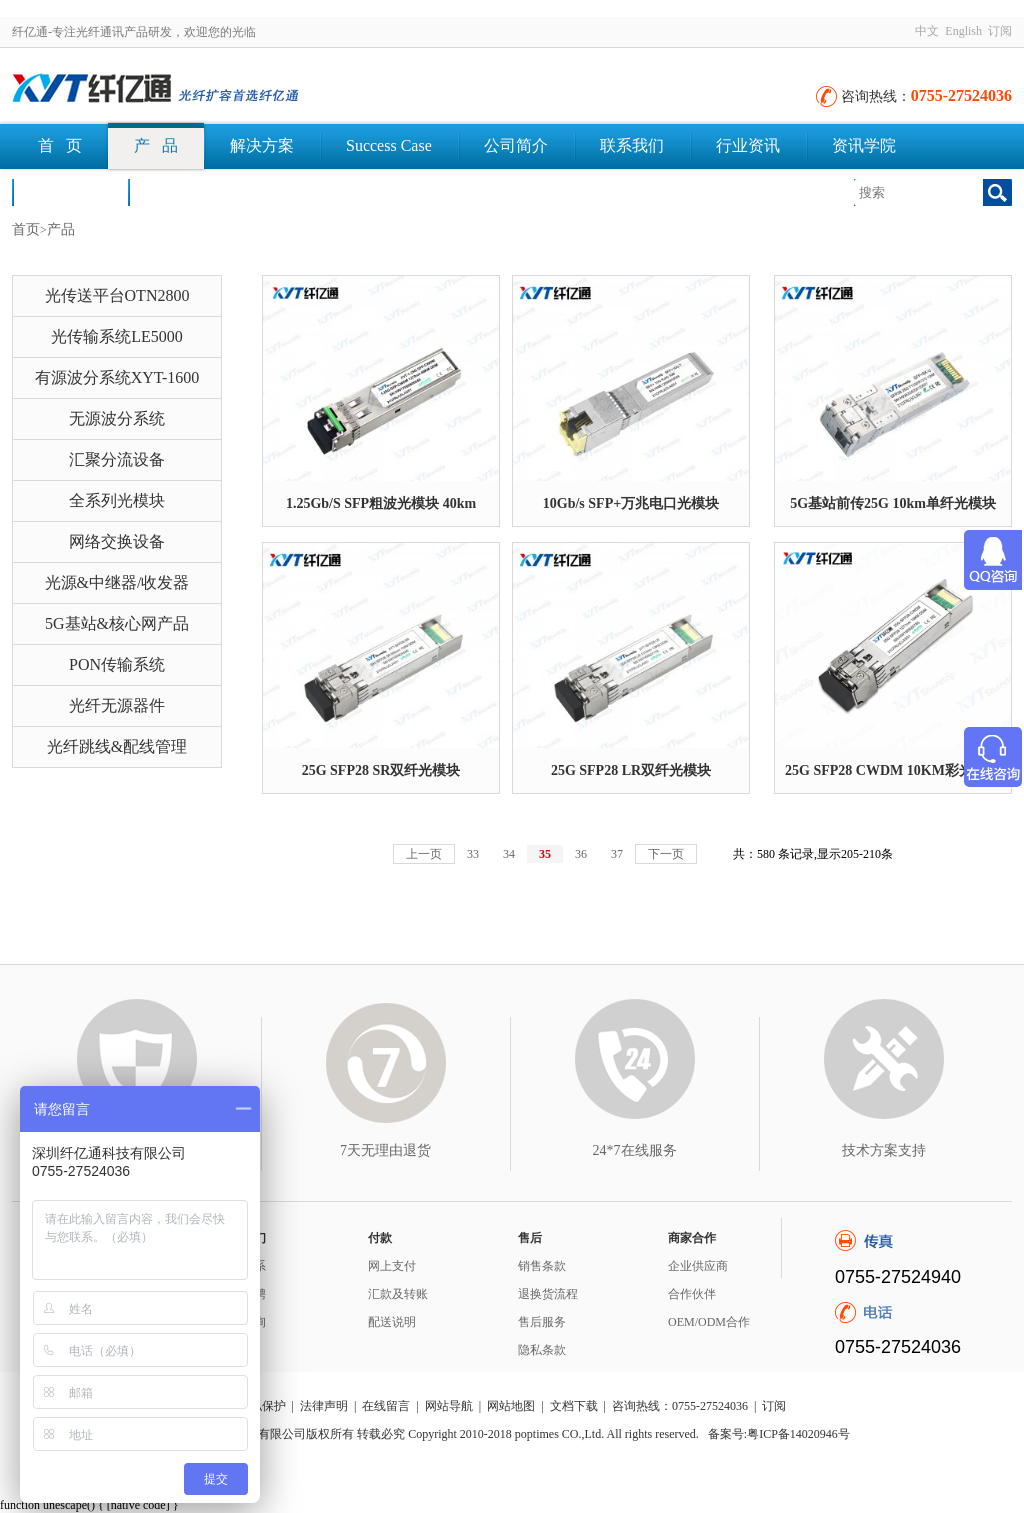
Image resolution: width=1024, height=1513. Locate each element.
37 (617, 854)
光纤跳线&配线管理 (117, 746)
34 (509, 854)
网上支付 (392, 1266)
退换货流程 (548, 1294)
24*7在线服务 (635, 1150)
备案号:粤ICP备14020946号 (779, 1434)
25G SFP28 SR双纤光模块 (381, 770)
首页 (26, 229)
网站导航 (449, 1406)
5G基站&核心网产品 (117, 623)
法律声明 (324, 1406)
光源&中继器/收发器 (117, 582)
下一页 (666, 854)
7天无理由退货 (385, 1150)
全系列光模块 (117, 500)
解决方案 (262, 145)
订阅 (1000, 31)
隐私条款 (542, 1350)
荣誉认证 (70, 191)
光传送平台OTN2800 (117, 295)
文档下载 (186, 191)
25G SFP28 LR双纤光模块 (631, 770)
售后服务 (542, 1322)
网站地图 (511, 1406)
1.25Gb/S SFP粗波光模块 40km (381, 503)
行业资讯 (748, 145)
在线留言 (386, 1406)
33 (473, 854)
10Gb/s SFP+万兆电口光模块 (631, 503)
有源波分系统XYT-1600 (117, 377)
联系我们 (632, 145)
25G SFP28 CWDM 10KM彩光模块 (893, 770)
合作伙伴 (692, 1294)
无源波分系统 (117, 418)
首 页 (60, 145)
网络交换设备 (117, 541)
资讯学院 (864, 145)
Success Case (389, 145)
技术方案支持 (884, 1150)
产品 (61, 229)
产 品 (156, 145)
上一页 (424, 854)
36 (581, 854)
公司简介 (516, 145)
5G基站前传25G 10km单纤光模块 (893, 503)
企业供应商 (698, 1266)
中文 (927, 31)
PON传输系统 (117, 664)
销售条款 (542, 1266)
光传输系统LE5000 (117, 336)
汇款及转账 (398, 1294)
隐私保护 (262, 1406)
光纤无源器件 (117, 705)
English (963, 31)
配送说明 (392, 1322)
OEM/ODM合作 (709, 1322)
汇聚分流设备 (117, 459)
